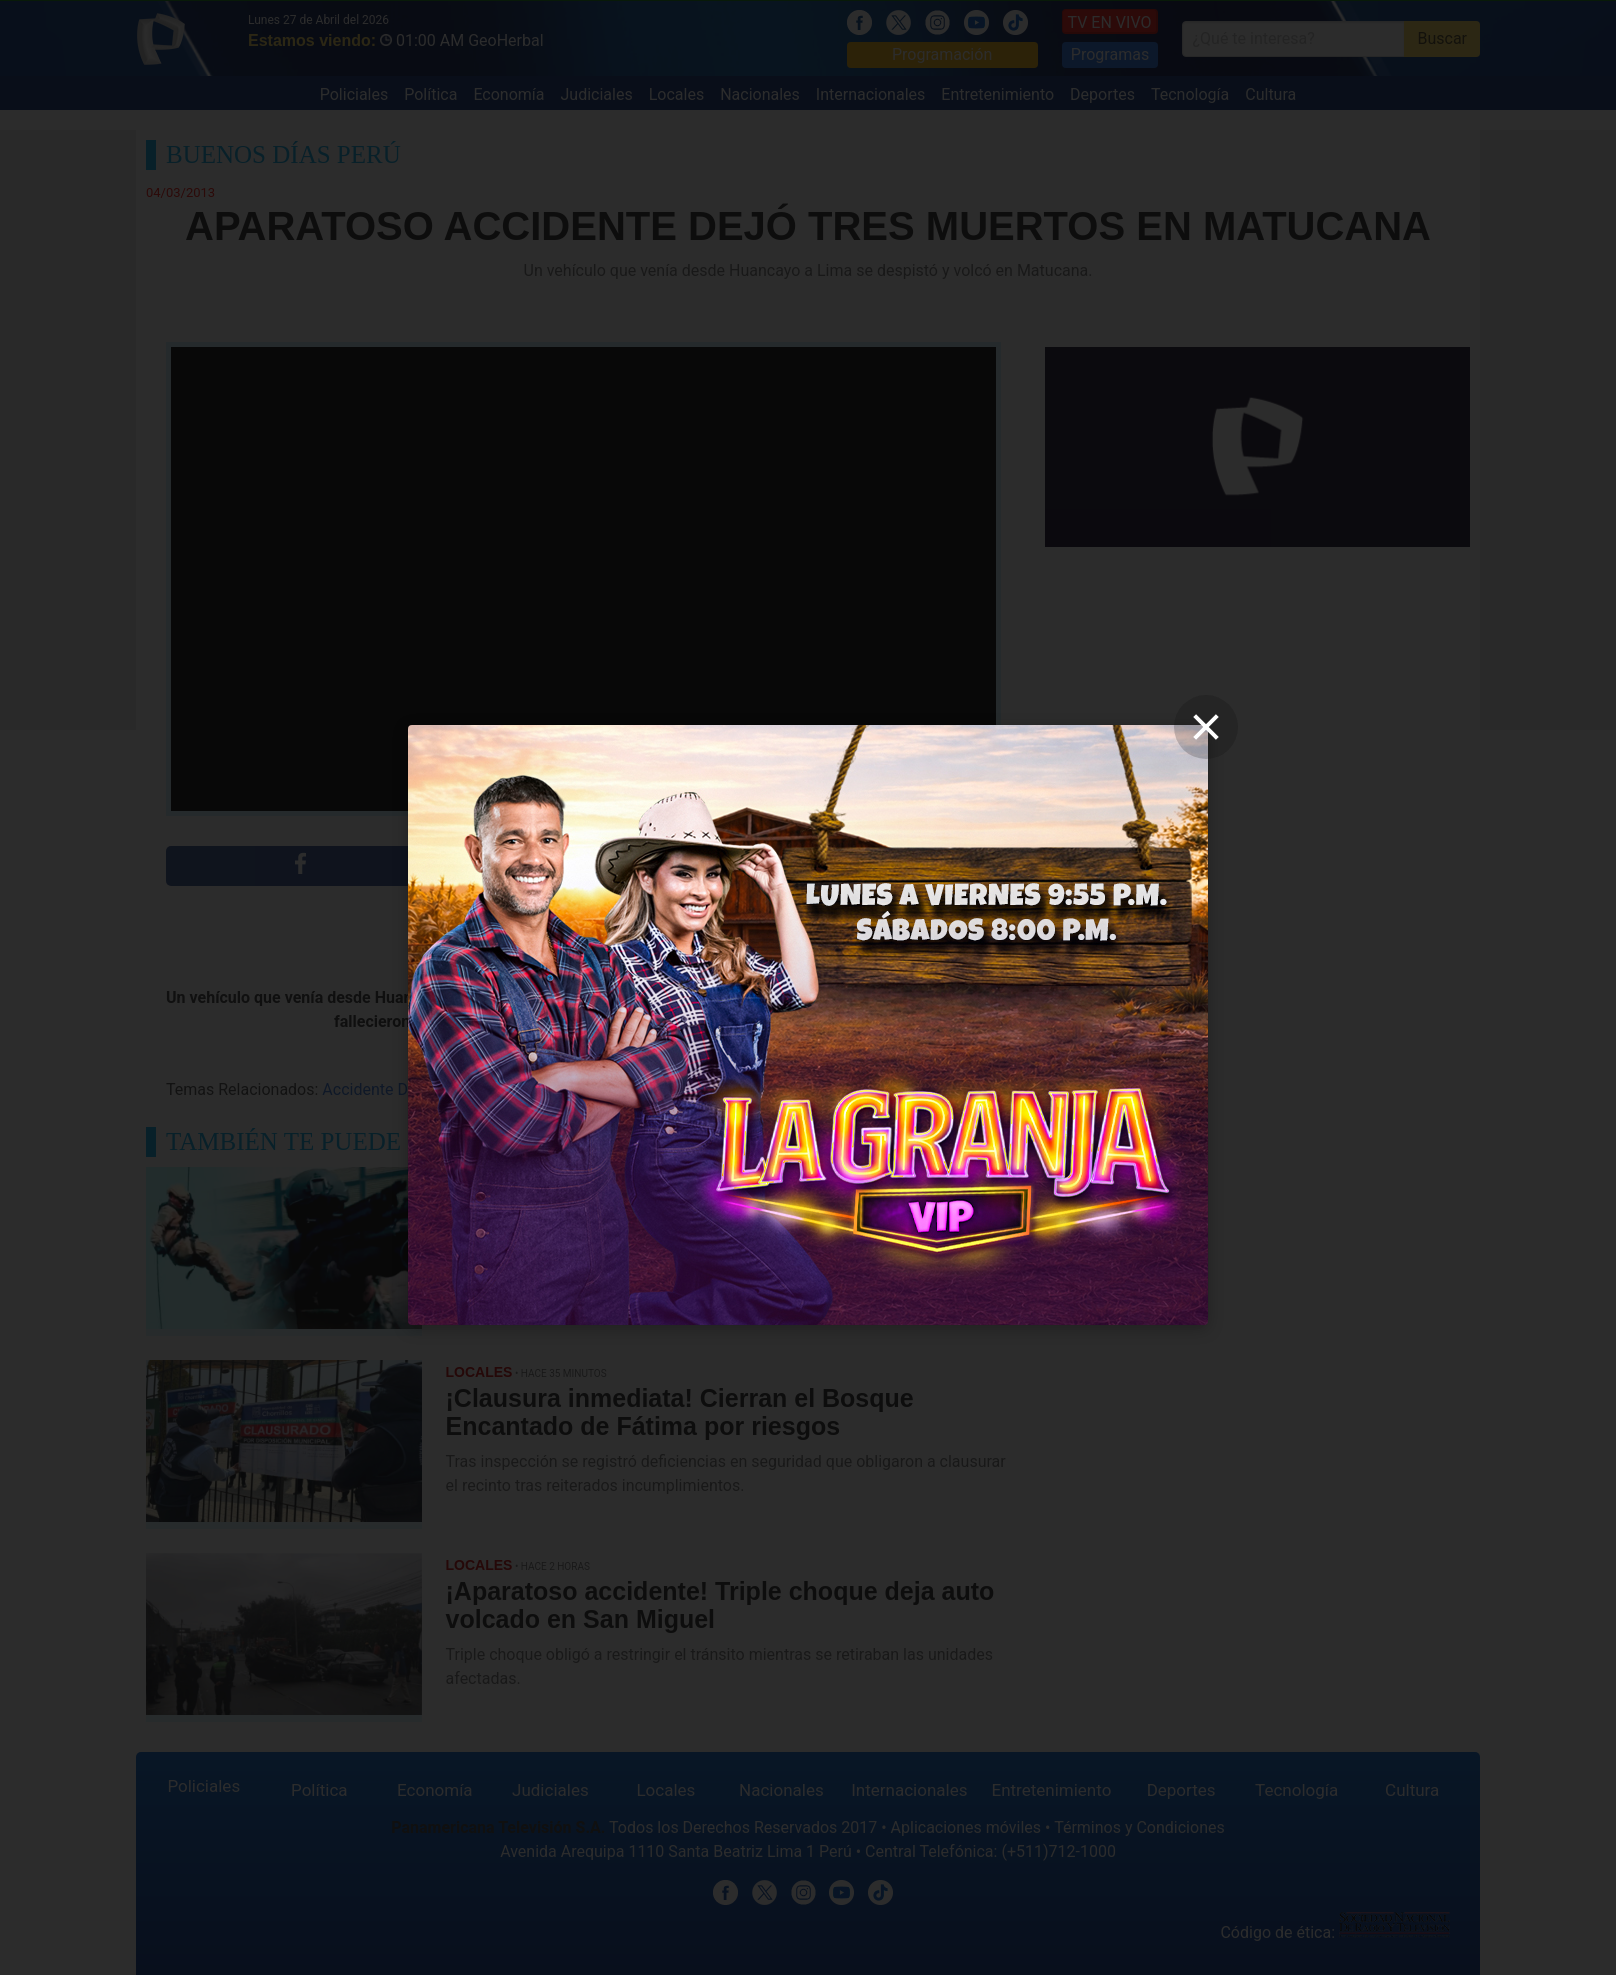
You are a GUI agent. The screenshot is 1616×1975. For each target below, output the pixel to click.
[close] (1206, 727)
